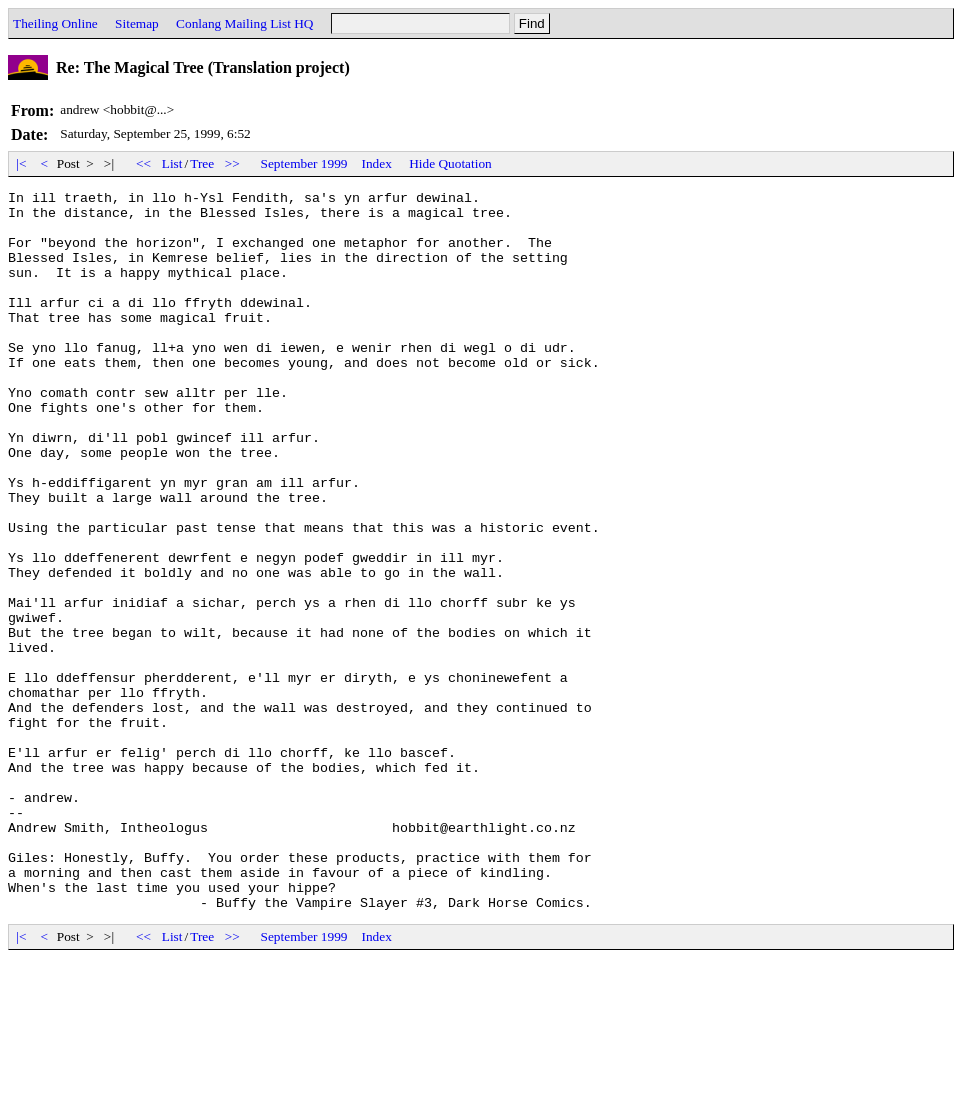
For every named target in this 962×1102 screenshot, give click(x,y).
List (172, 163)
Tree (202, 163)
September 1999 (304, 163)
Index (377, 163)
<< (144, 163)
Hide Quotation (450, 163)
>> (233, 163)
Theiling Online (55, 23)
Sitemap (137, 23)
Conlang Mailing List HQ (244, 23)
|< (21, 163)
